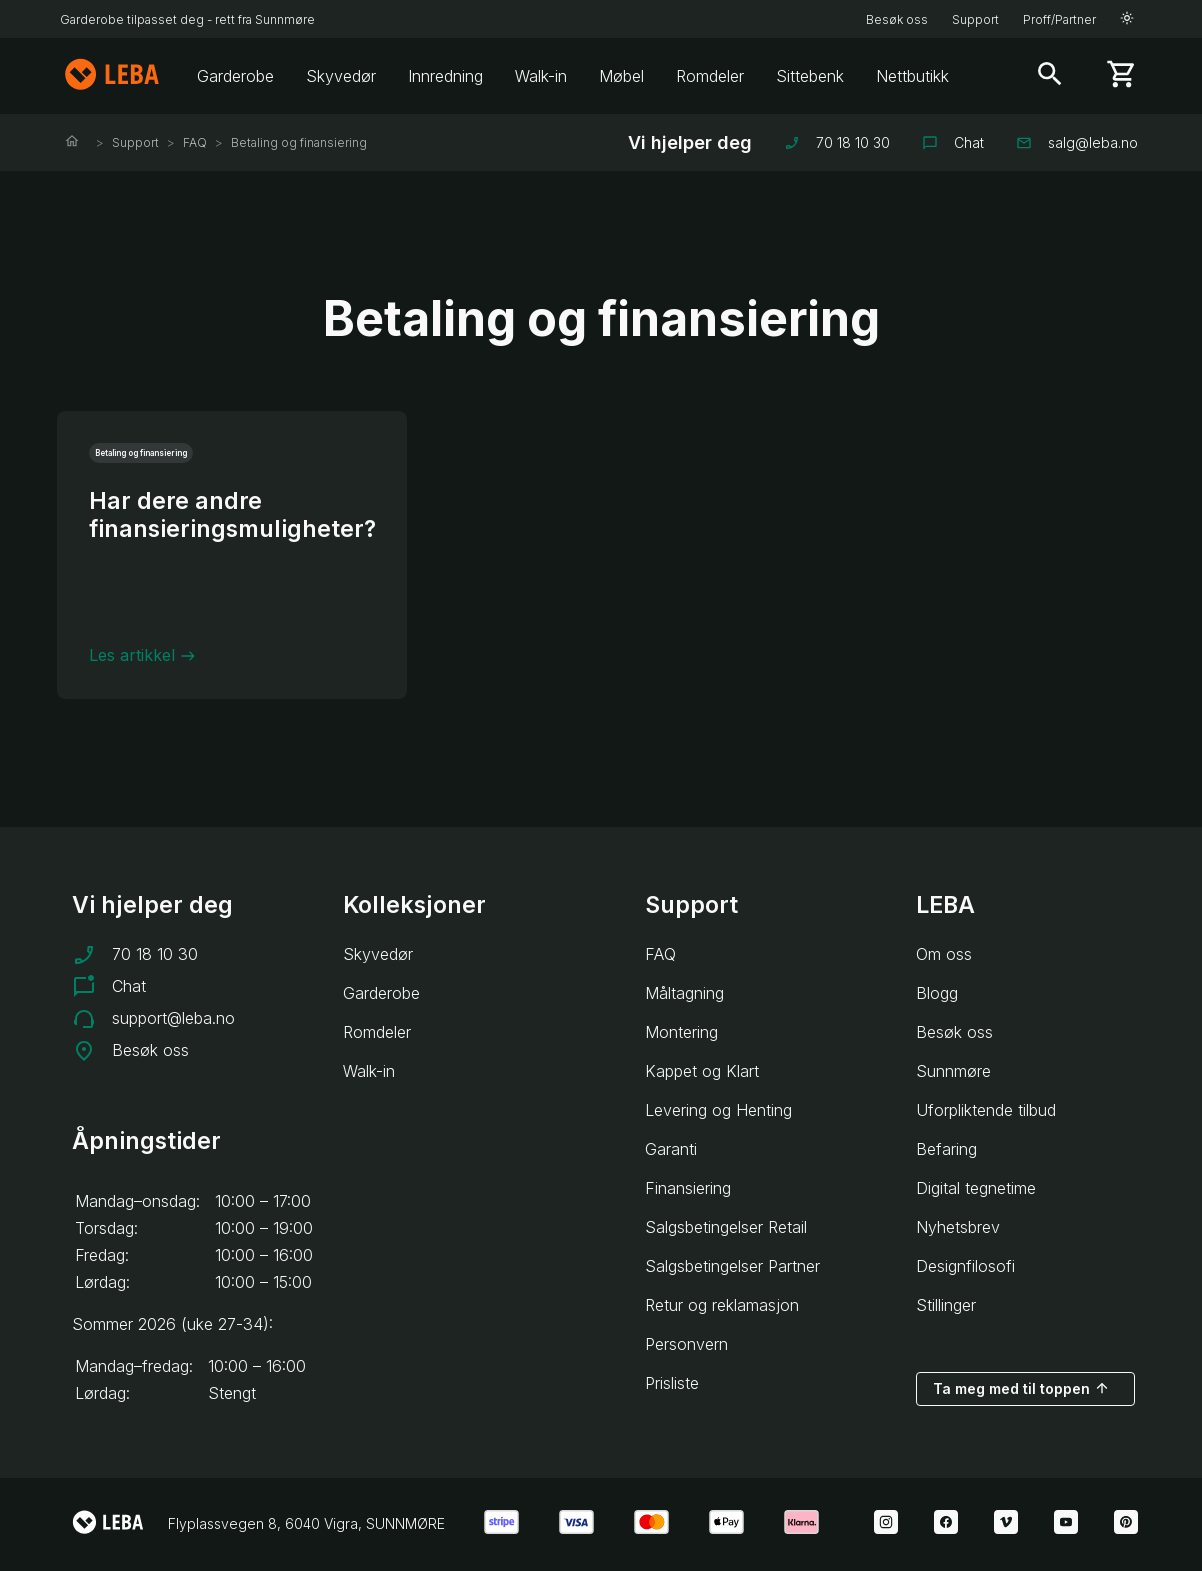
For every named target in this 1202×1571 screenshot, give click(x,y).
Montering (681, 1032)
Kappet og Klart (702, 1071)
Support (975, 19)
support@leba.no (173, 1018)
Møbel (621, 76)
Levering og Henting (718, 1110)
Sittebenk (810, 76)
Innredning (445, 76)
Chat (953, 142)
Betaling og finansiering (299, 142)
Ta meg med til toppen (1021, 1388)
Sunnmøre (953, 1071)
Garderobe (235, 76)
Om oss (944, 954)
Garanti (671, 1149)
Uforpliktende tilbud (986, 1110)
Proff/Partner (1059, 19)
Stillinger (946, 1305)
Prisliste (672, 1383)
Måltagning (684, 993)
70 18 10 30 (837, 142)
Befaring (946, 1149)
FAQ (195, 142)
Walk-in (541, 76)
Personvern (686, 1344)
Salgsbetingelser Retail (726, 1227)
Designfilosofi (965, 1266)
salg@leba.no (1077, 142)
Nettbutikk (912, 76)
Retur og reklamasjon (722, 1305)
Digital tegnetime (976, 1188)
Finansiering (688, 1188)
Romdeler (710, 76)
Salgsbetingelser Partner (732, 1266)
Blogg (937, 993)
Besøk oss (897, 19)
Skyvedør (341, 76)
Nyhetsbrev (958, 1227)
